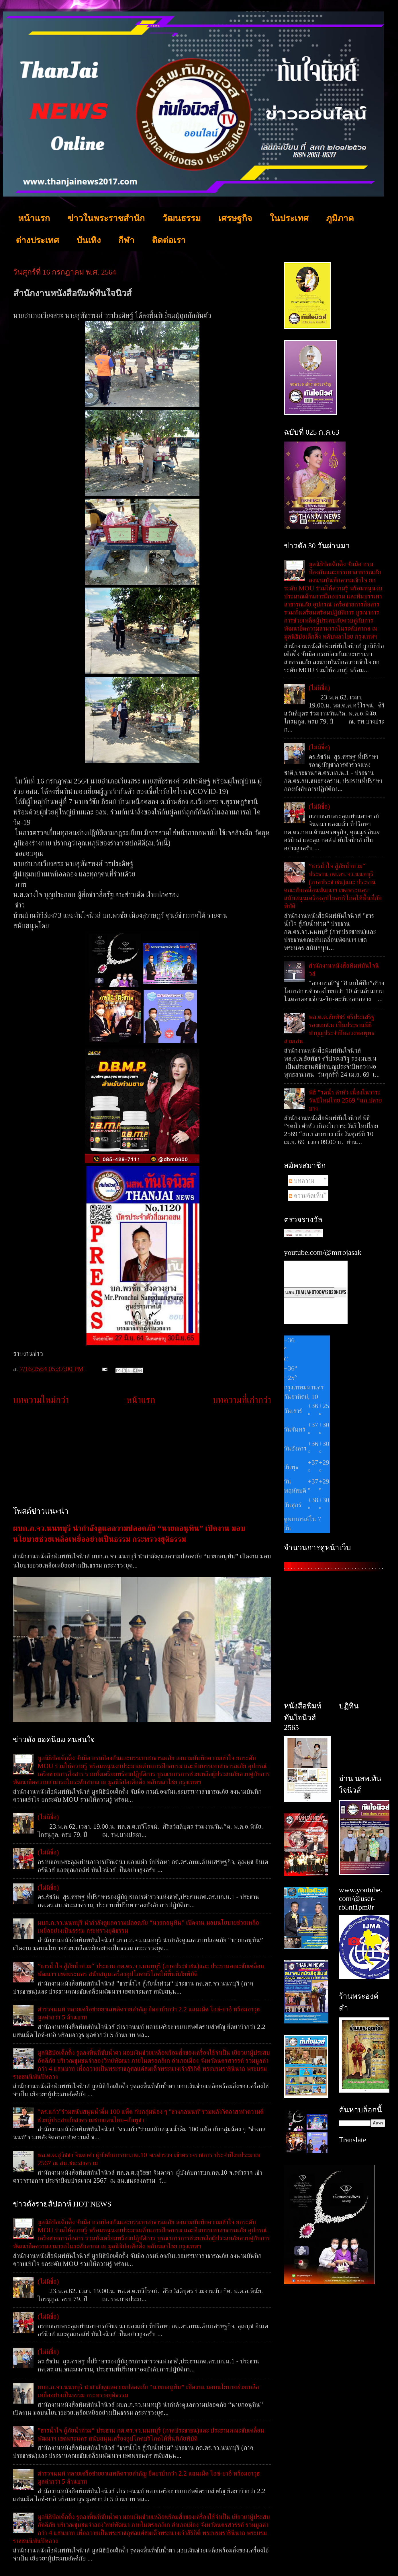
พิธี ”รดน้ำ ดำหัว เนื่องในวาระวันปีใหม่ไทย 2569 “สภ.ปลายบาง (345, 1100)
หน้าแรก (34, 218)
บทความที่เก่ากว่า (242, 1400)
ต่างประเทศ (37, 240)
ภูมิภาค (340, 218)
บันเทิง (89, 240)
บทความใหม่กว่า (41, 1400)
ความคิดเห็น (306, 1195)
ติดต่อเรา (169, 240)
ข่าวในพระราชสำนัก (106, 218)
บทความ (301, 1180)
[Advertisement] (142, 1456)
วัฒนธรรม (181, 218)
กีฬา (126, 240)
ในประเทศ (289, 218)
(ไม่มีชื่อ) (48, 1817)
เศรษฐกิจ (235, 218)
